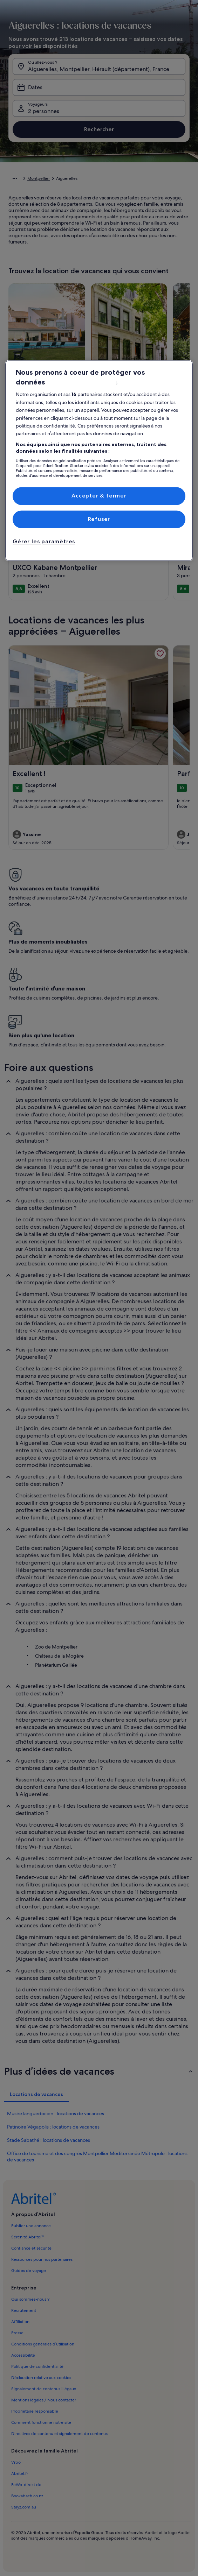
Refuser (99, 519)
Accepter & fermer (99, 496)
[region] (99, 460)
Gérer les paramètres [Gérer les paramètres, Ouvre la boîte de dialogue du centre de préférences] (44, 541)
